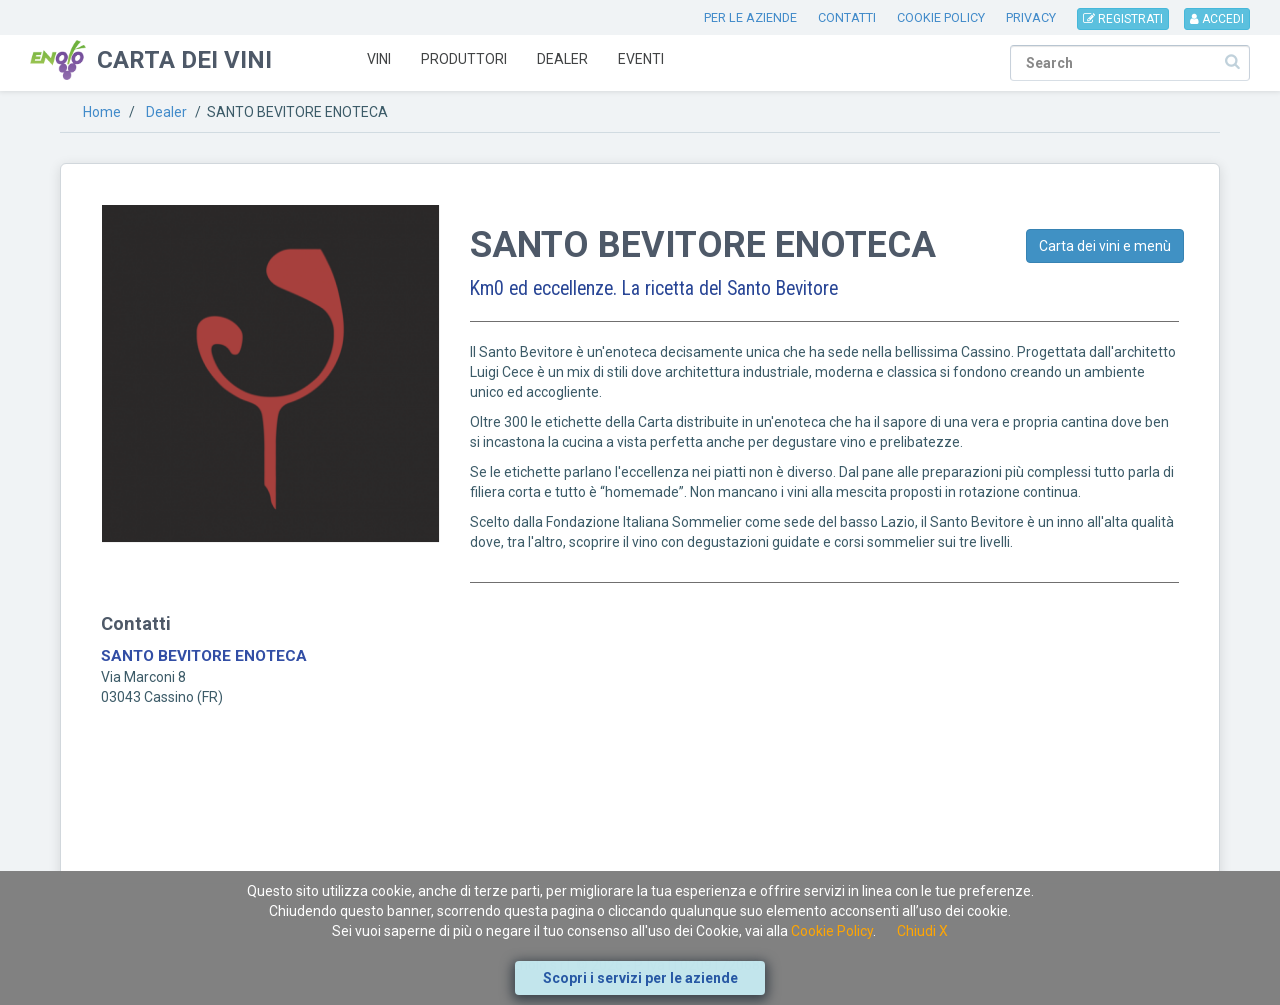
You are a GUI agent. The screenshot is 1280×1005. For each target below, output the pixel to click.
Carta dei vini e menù (1105, 246)
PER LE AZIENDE (750, 17)
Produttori (464, 59)
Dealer (562, 59)
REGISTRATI (1123, 19)
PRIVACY (1031, 17)
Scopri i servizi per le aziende (640, 978)
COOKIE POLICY (941, 17)
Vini (379, 59)
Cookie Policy (832, 931)
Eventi (641, 59)
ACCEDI (1217, 19)
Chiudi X (922, 931)
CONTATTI (847, 17)
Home (102, 112)
